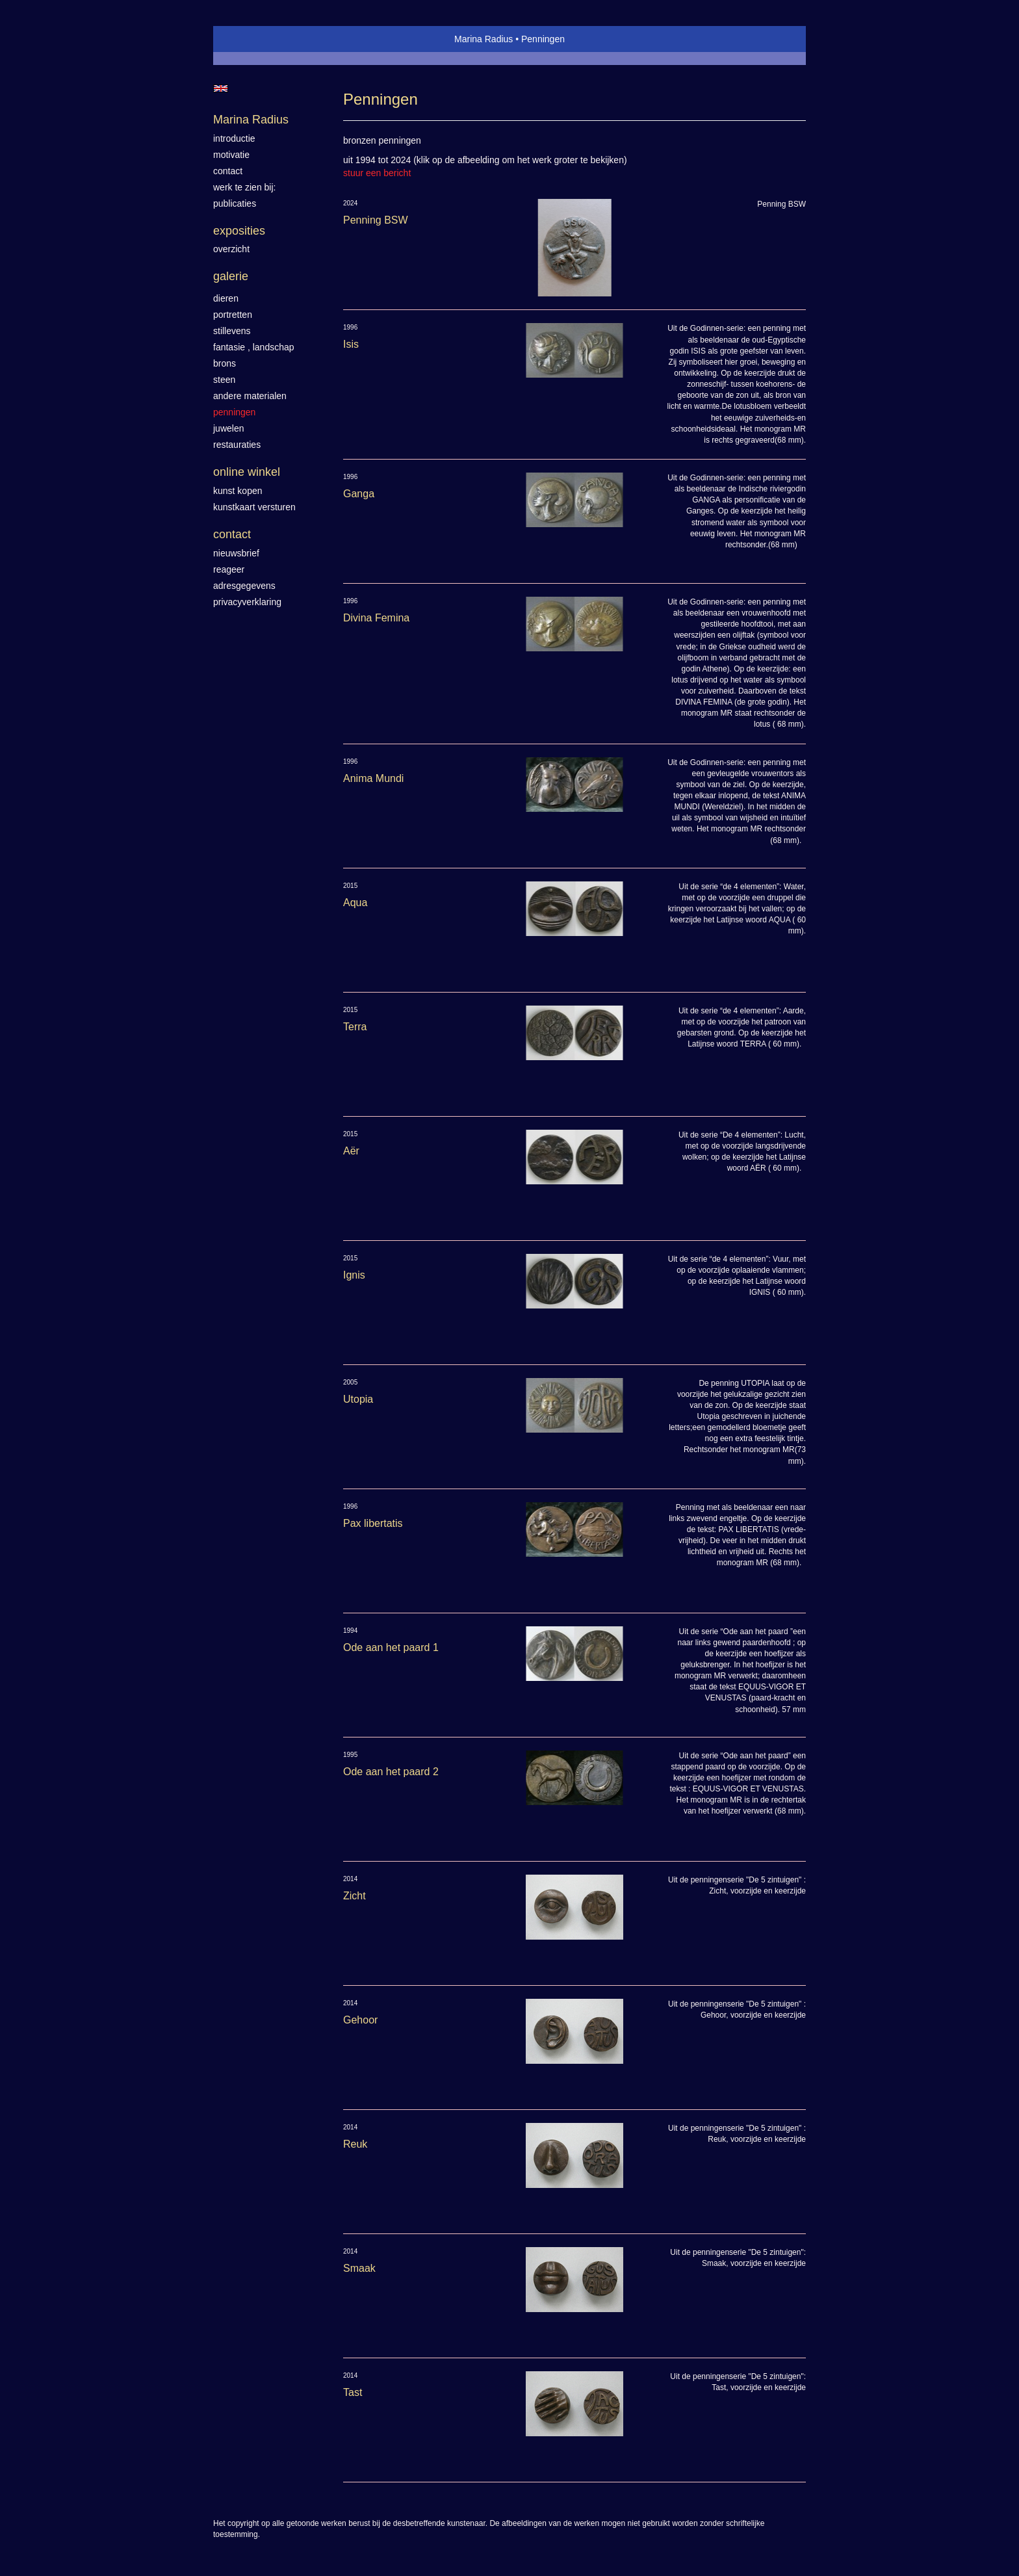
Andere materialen (250, 396)
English (220, 88)
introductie (234, 138)
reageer (228, 569)
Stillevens (232, 331)
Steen (224, 379)
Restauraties (237, 444)
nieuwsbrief (236, 553)
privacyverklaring (247, 602)
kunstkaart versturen (254, 507)
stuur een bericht (377, 173)
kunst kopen (238, 491)
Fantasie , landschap (253, 347)
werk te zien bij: (244, 187)
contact (227, 171)
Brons (224, 363)
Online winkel (246, 471)
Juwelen (228, 428)
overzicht (231, 249)
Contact (232, 534)
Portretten (232, 314)
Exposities (239, 230)
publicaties (234, 203)
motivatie (231, 155)
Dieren (226, 298)
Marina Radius (483, 39)
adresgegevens (244, 585)
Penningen (234, 412)
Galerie (230, 276)
